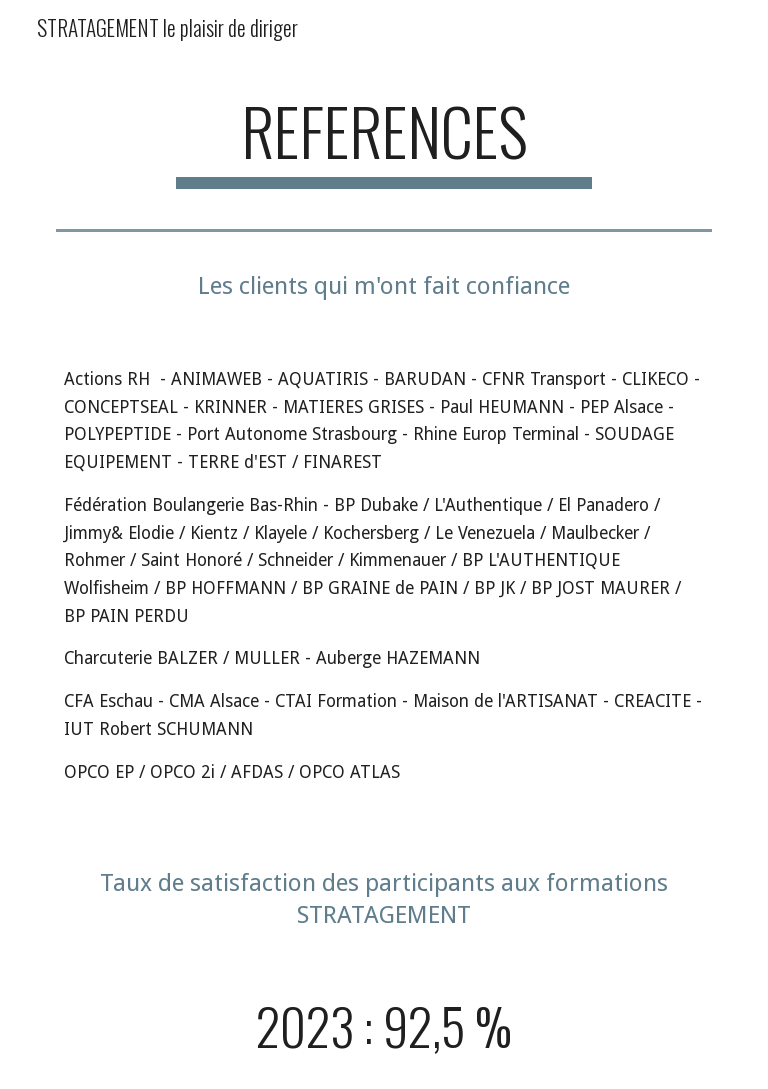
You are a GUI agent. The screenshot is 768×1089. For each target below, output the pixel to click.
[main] (383, 140)
